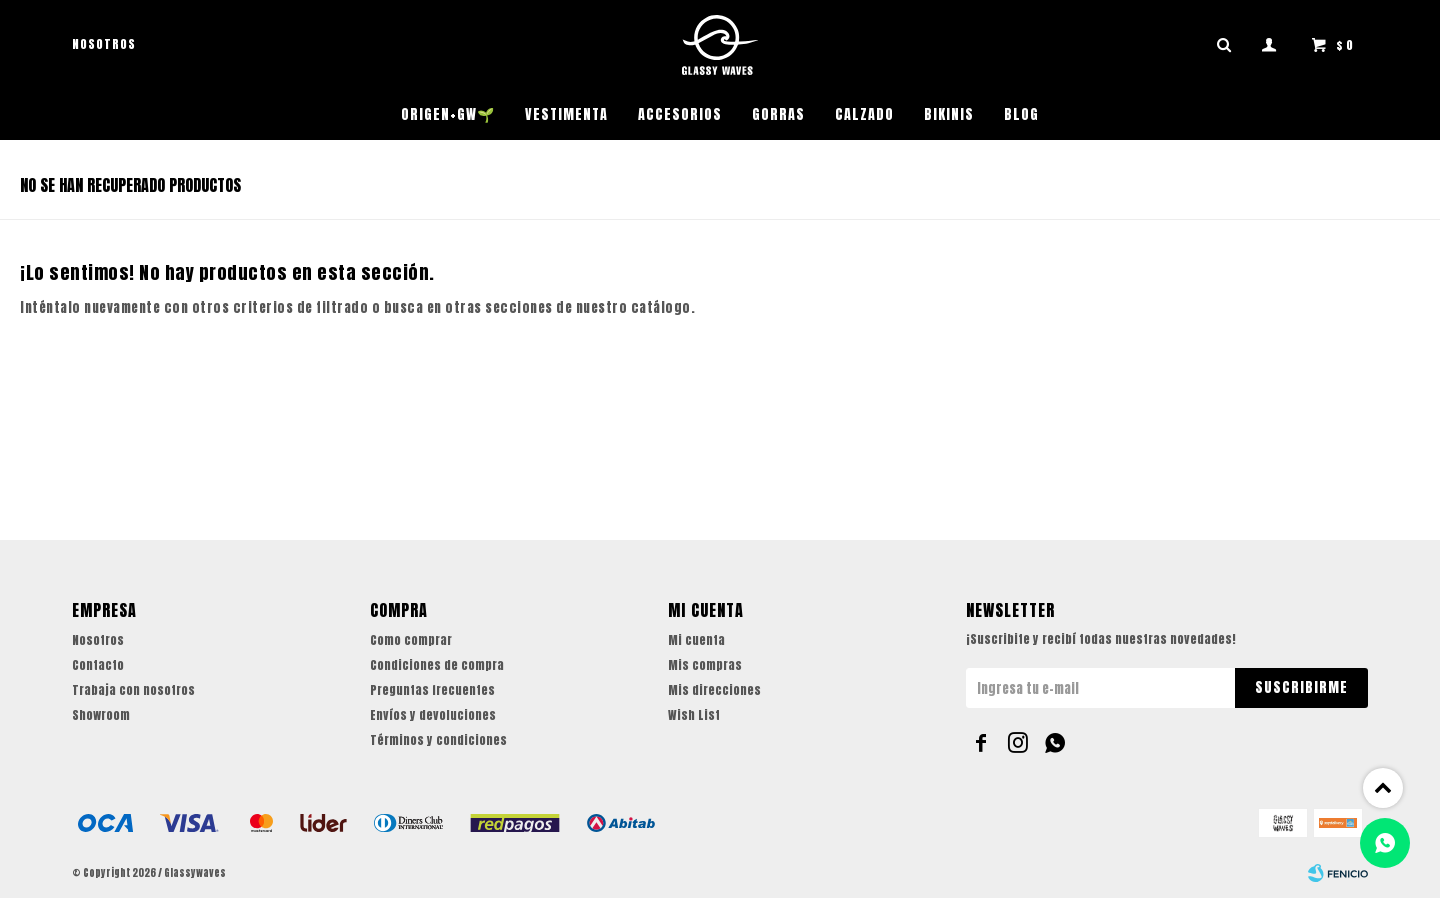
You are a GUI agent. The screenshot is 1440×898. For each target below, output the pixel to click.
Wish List (694, 715)
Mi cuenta (696, 640)
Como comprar (411, 640)
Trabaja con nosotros (133, 690)
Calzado (864, 114)
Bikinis (949, 114)
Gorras (778, 114)
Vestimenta (566, 114)
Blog (1021, 114)
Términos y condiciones (438, 740)
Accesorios (680, 114)
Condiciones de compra (437, 665)
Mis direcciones (714, 690)
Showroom (101, 715)
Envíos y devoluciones (433, 715)
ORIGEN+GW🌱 (448, 114)
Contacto (98, 665)
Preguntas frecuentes (432, 690)
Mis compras (705, 665)
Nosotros (104, 44)
